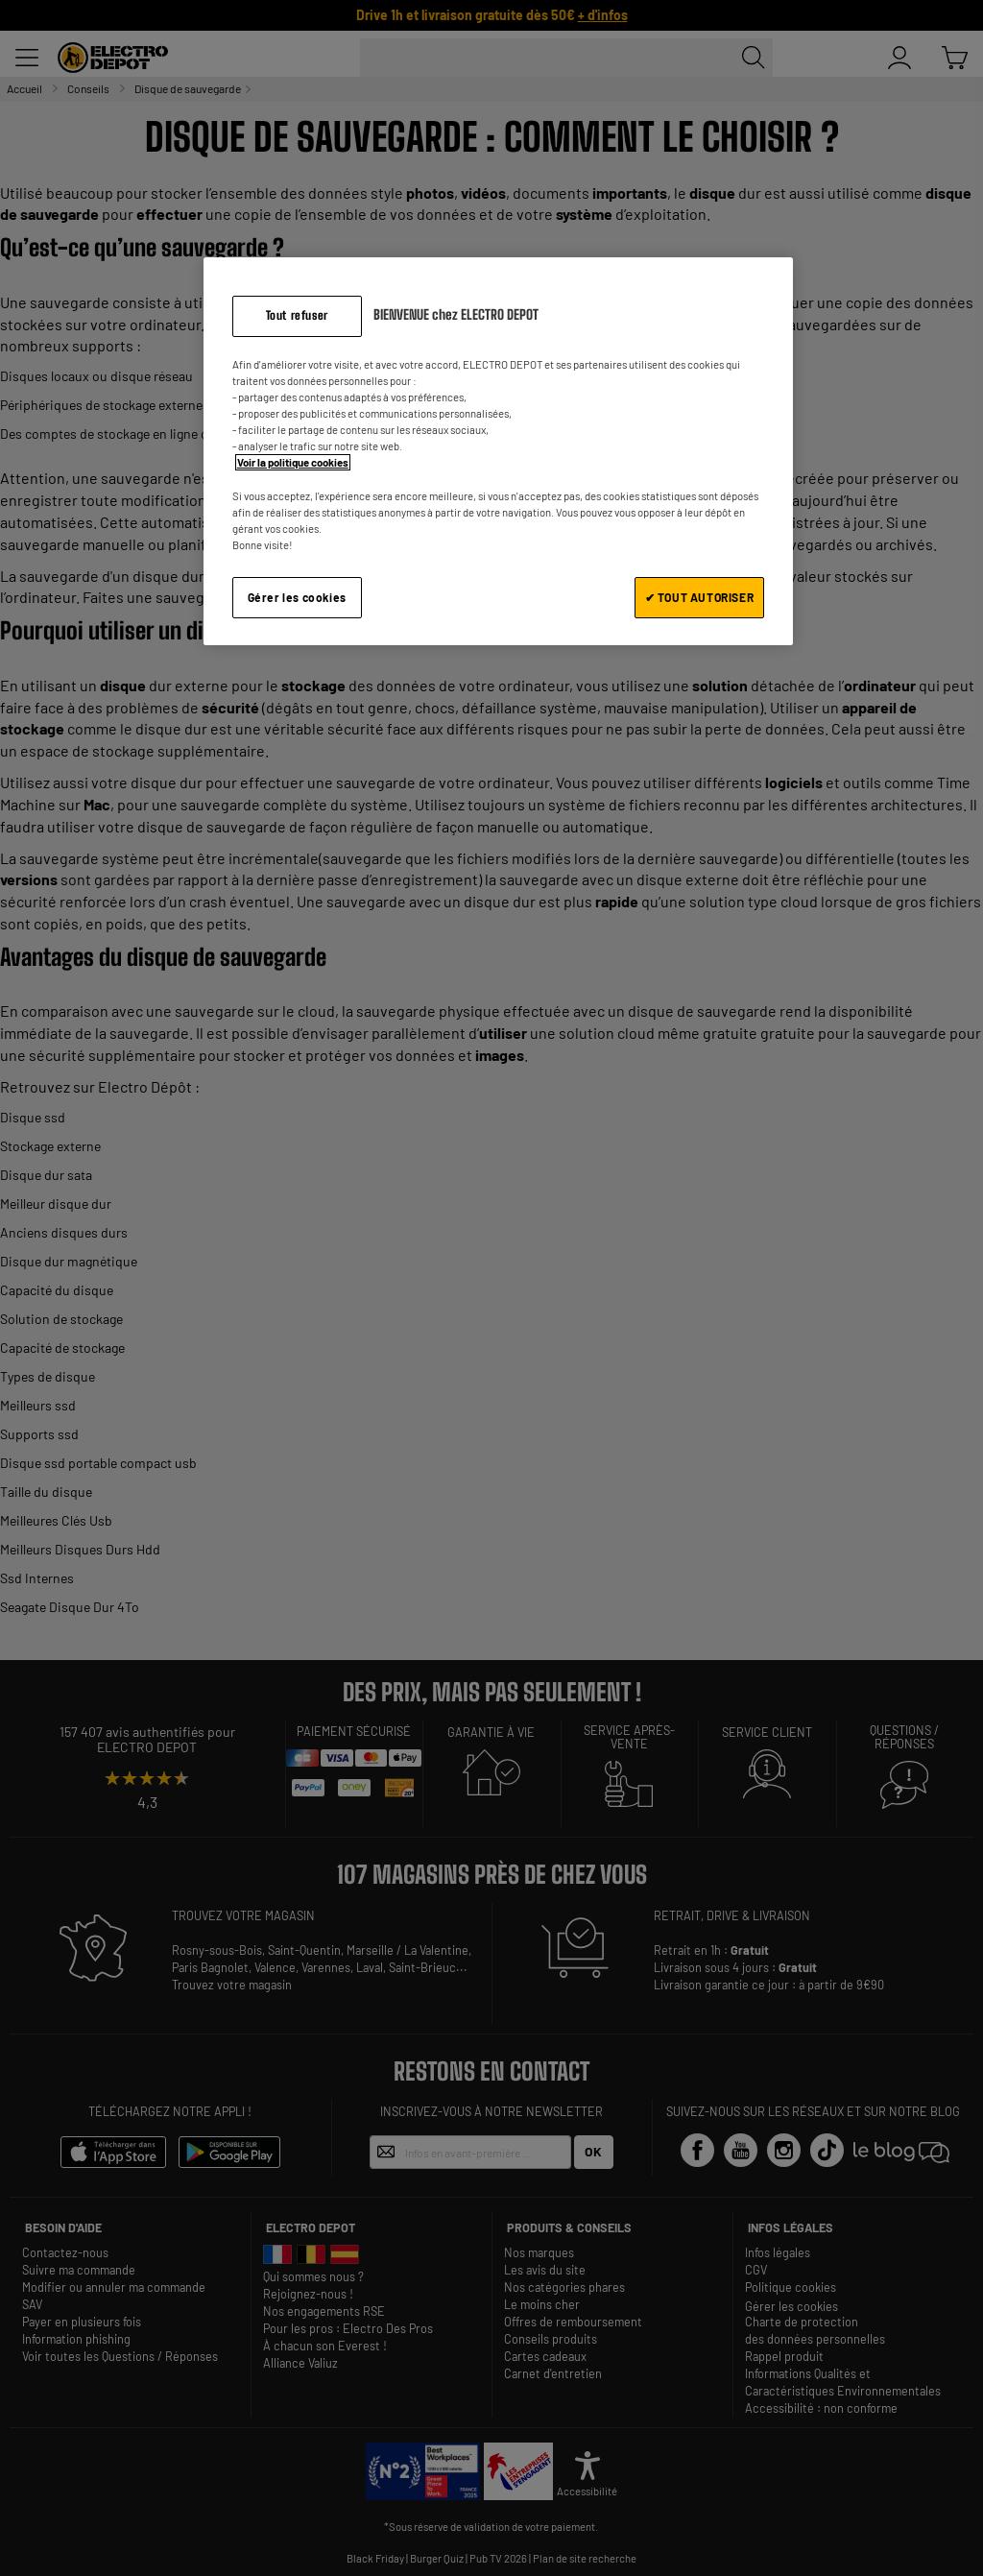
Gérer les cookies (297, 597)
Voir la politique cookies (292, 462)
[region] (498, 450)
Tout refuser (297, 315)
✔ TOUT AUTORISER (700, 597)
